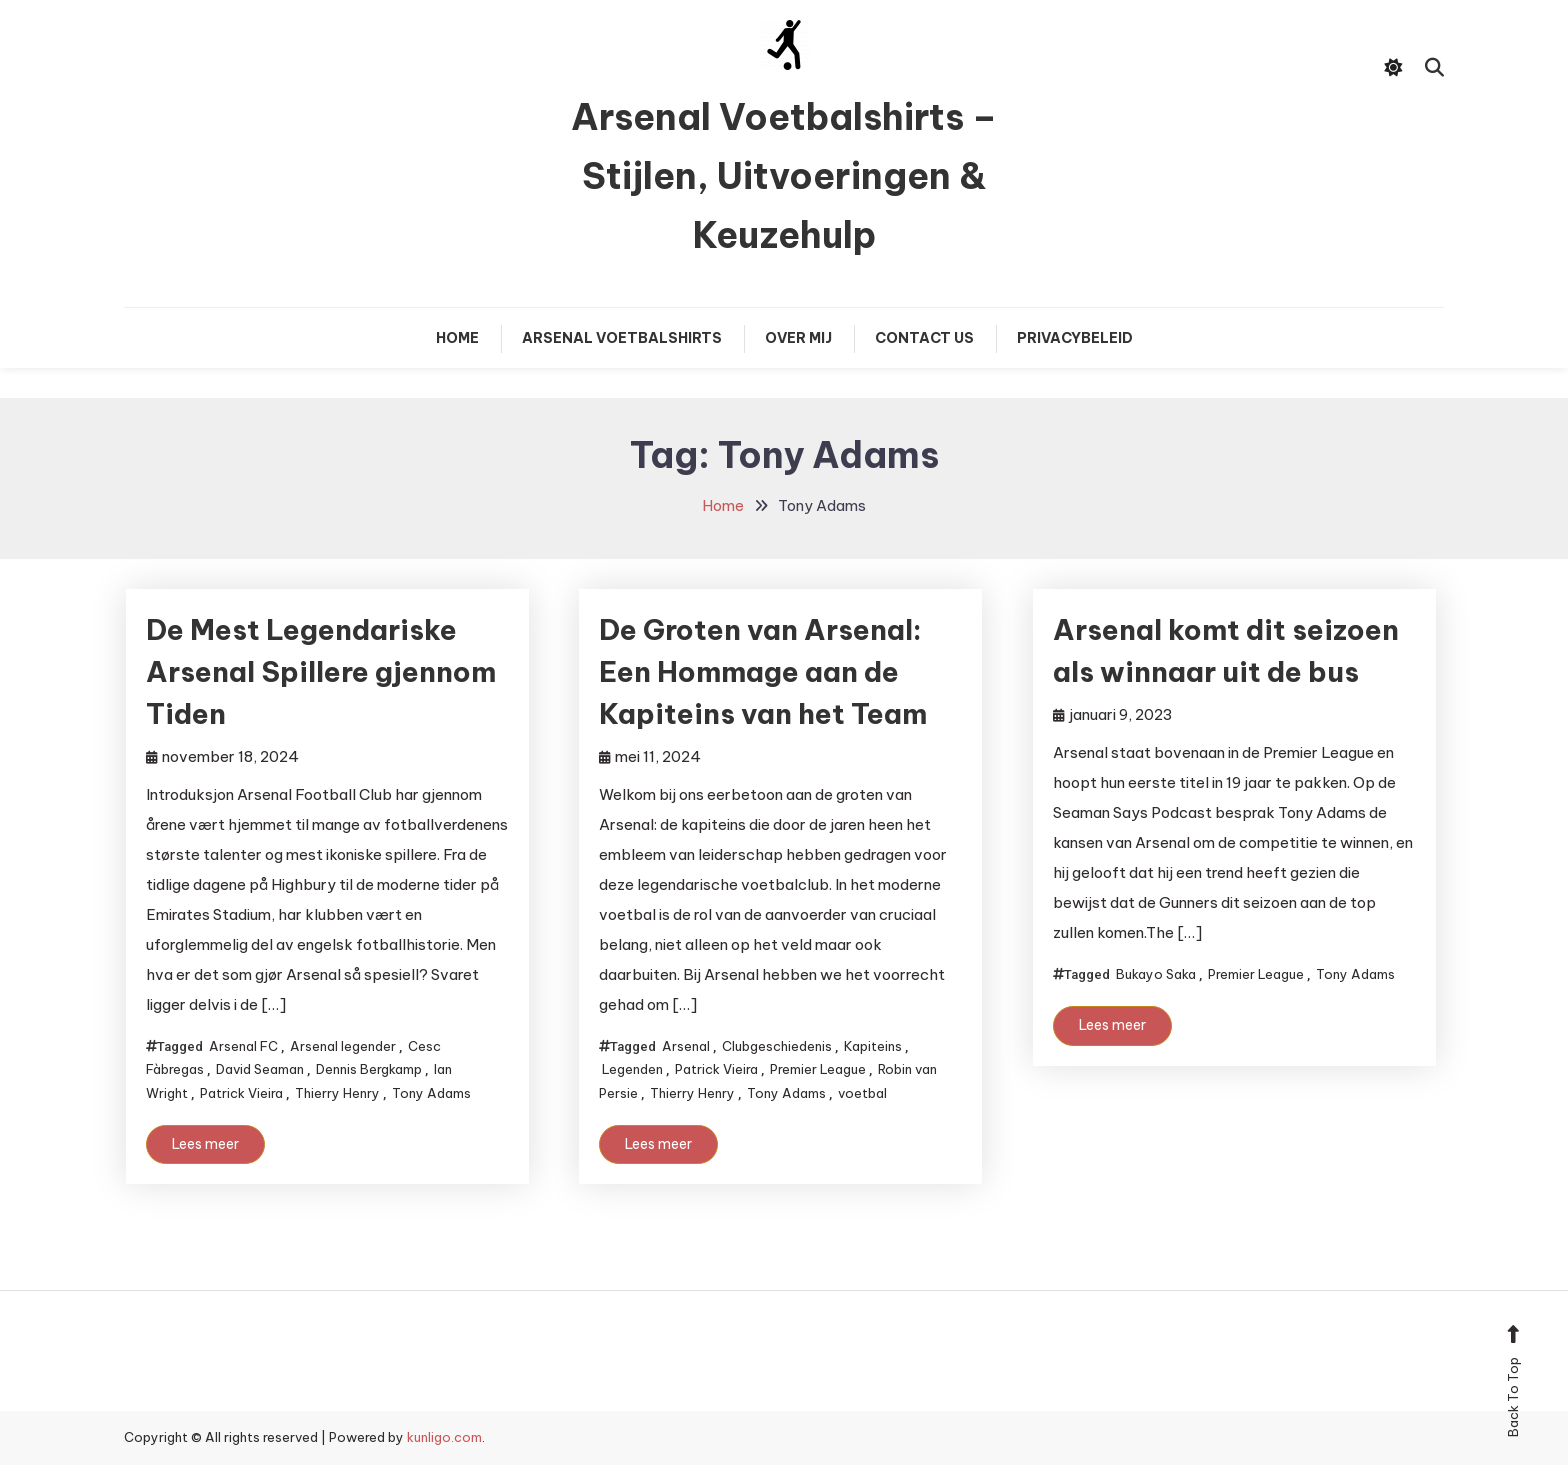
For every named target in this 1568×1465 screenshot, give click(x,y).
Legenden (632, 1069)
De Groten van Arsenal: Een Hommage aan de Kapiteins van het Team (763, 671)
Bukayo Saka (1156, 974)
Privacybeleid (1075, 338)
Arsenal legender (343, 1046)
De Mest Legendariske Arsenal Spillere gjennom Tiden (321, 671)
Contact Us (924, 338)
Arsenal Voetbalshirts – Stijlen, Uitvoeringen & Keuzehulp (784, 176)
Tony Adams (431, 1093)
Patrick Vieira (241, 1093)
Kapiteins (873, 1046)
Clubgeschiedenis (777, 1046)
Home (457, 338)
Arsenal (686, 1046)
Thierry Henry (337, 1093)
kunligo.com (444, 1437)
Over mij (798, 338)
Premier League (818, 1069)
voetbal (862, 1093)
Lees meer (205, 1144)
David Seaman (260, 1069)
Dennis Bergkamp (369, 1069)
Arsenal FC (243, 1046)
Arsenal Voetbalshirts (622, 338)
